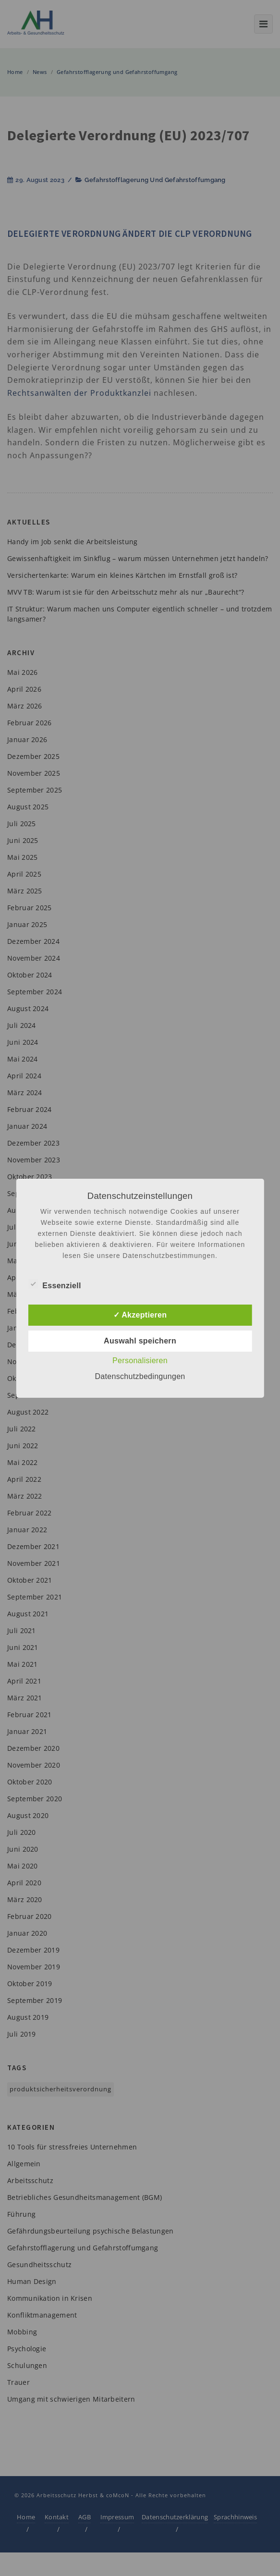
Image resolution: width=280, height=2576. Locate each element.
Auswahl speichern (140, 1341)
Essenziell (54, 1284)
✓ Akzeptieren (140, 1315)
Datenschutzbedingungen (140, 1376)
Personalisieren (140, 1360)
